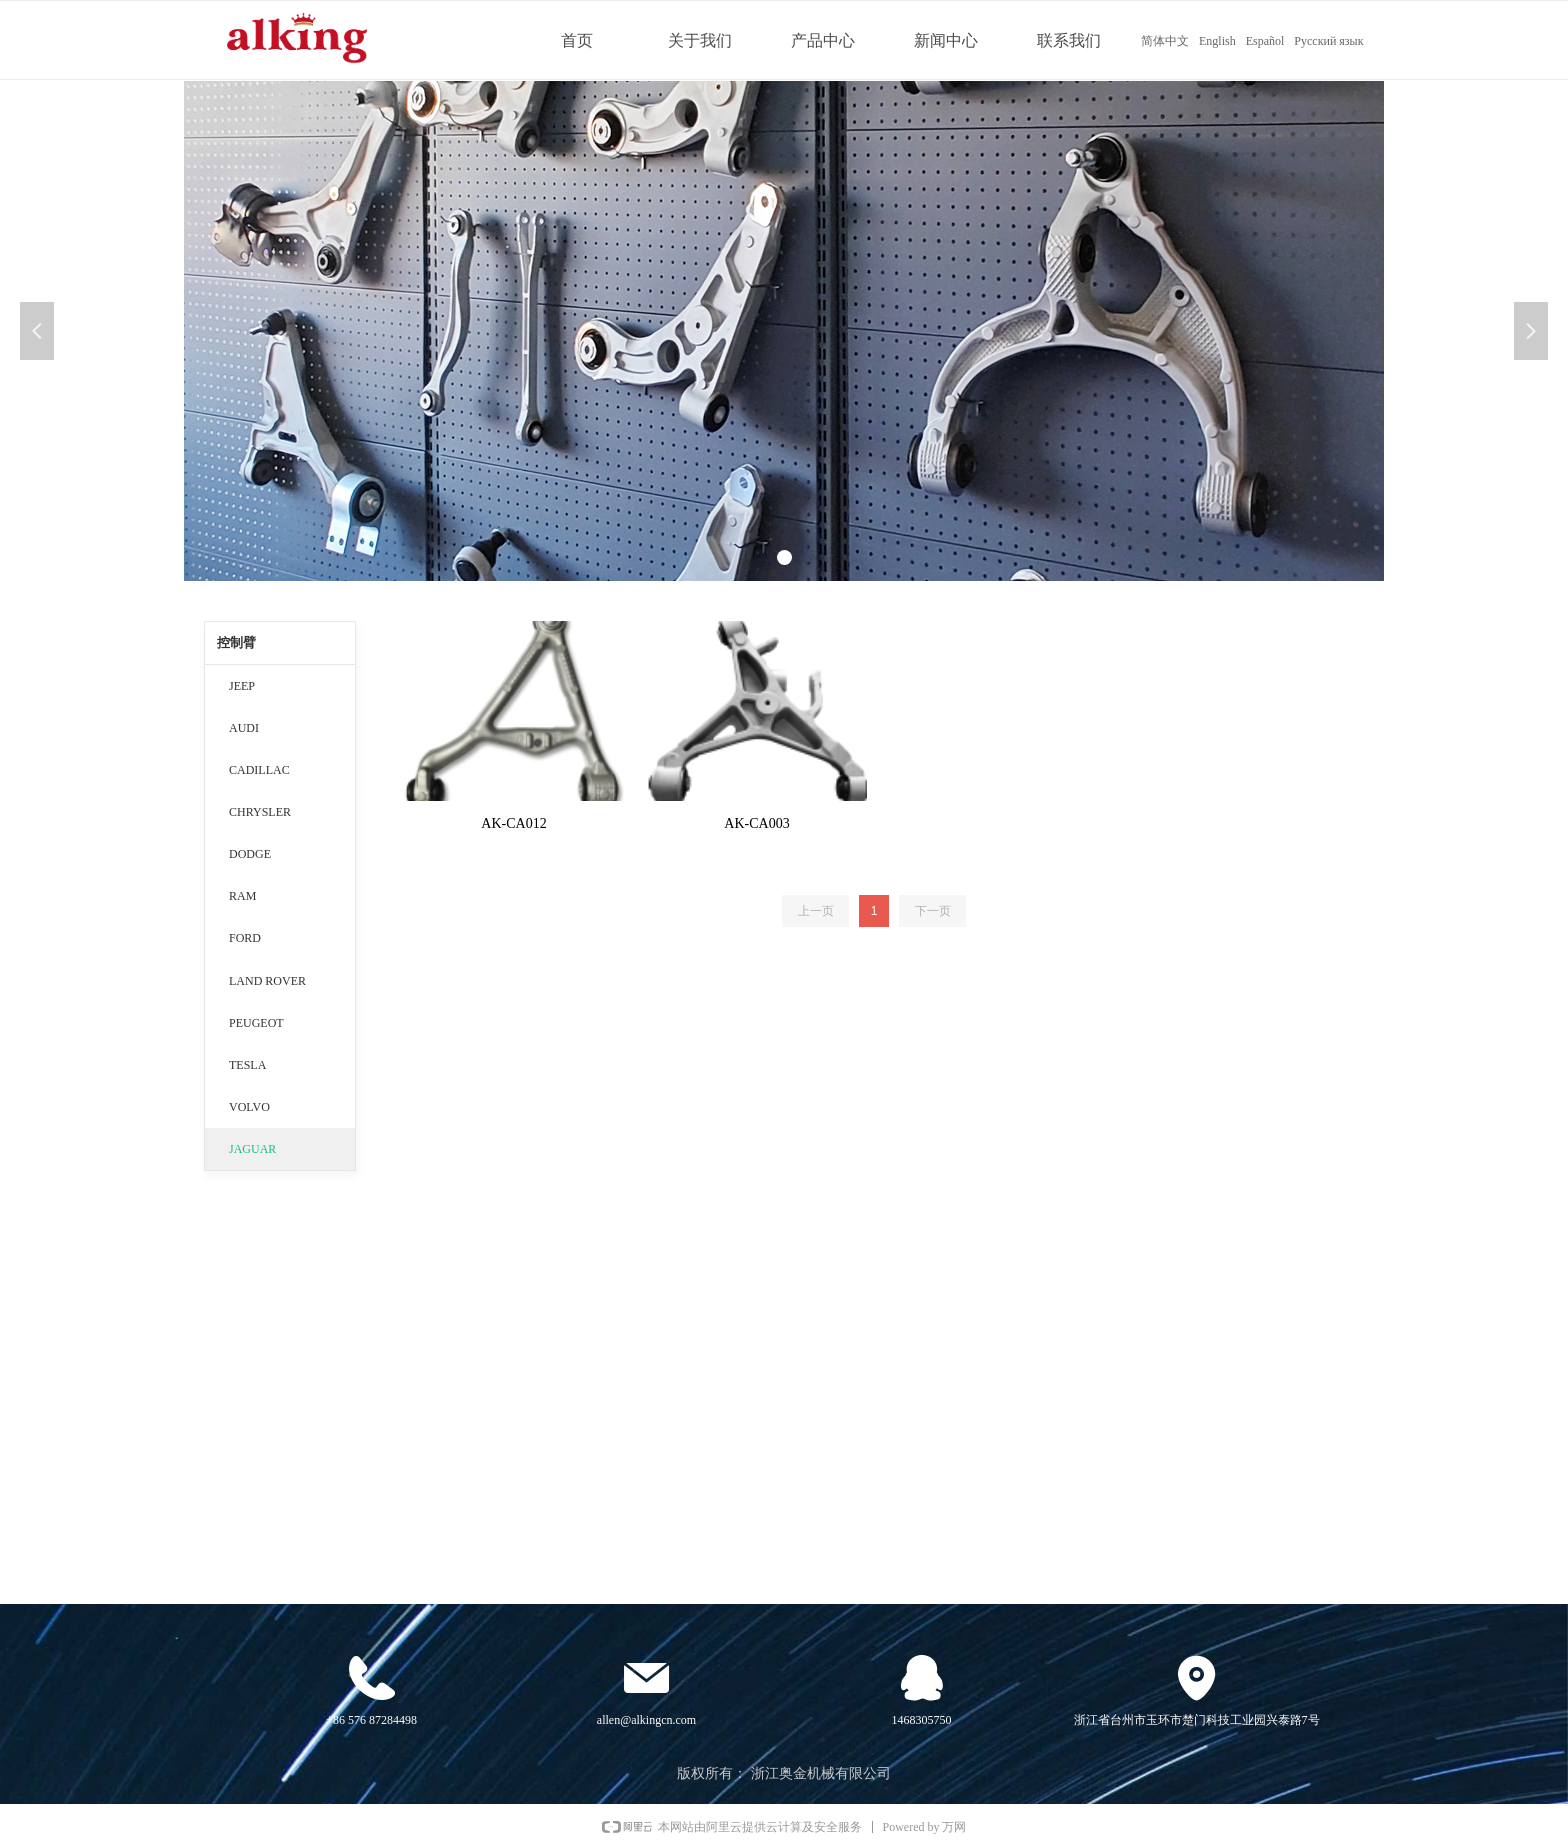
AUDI (244, 728)
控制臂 (236, 642)
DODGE (250, 854)
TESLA (247, 1065)
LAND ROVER (267, 981)
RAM (242, 896)
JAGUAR (252, 1149)
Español (1265, 41)
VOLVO (249, 1107)
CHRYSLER (260, 812)
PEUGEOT (256, 1023)
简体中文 (1165, 41)
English (1217, 41)
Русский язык (1328, 41)
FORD (245, 938)
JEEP (242, 686)
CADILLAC (259, 770)
